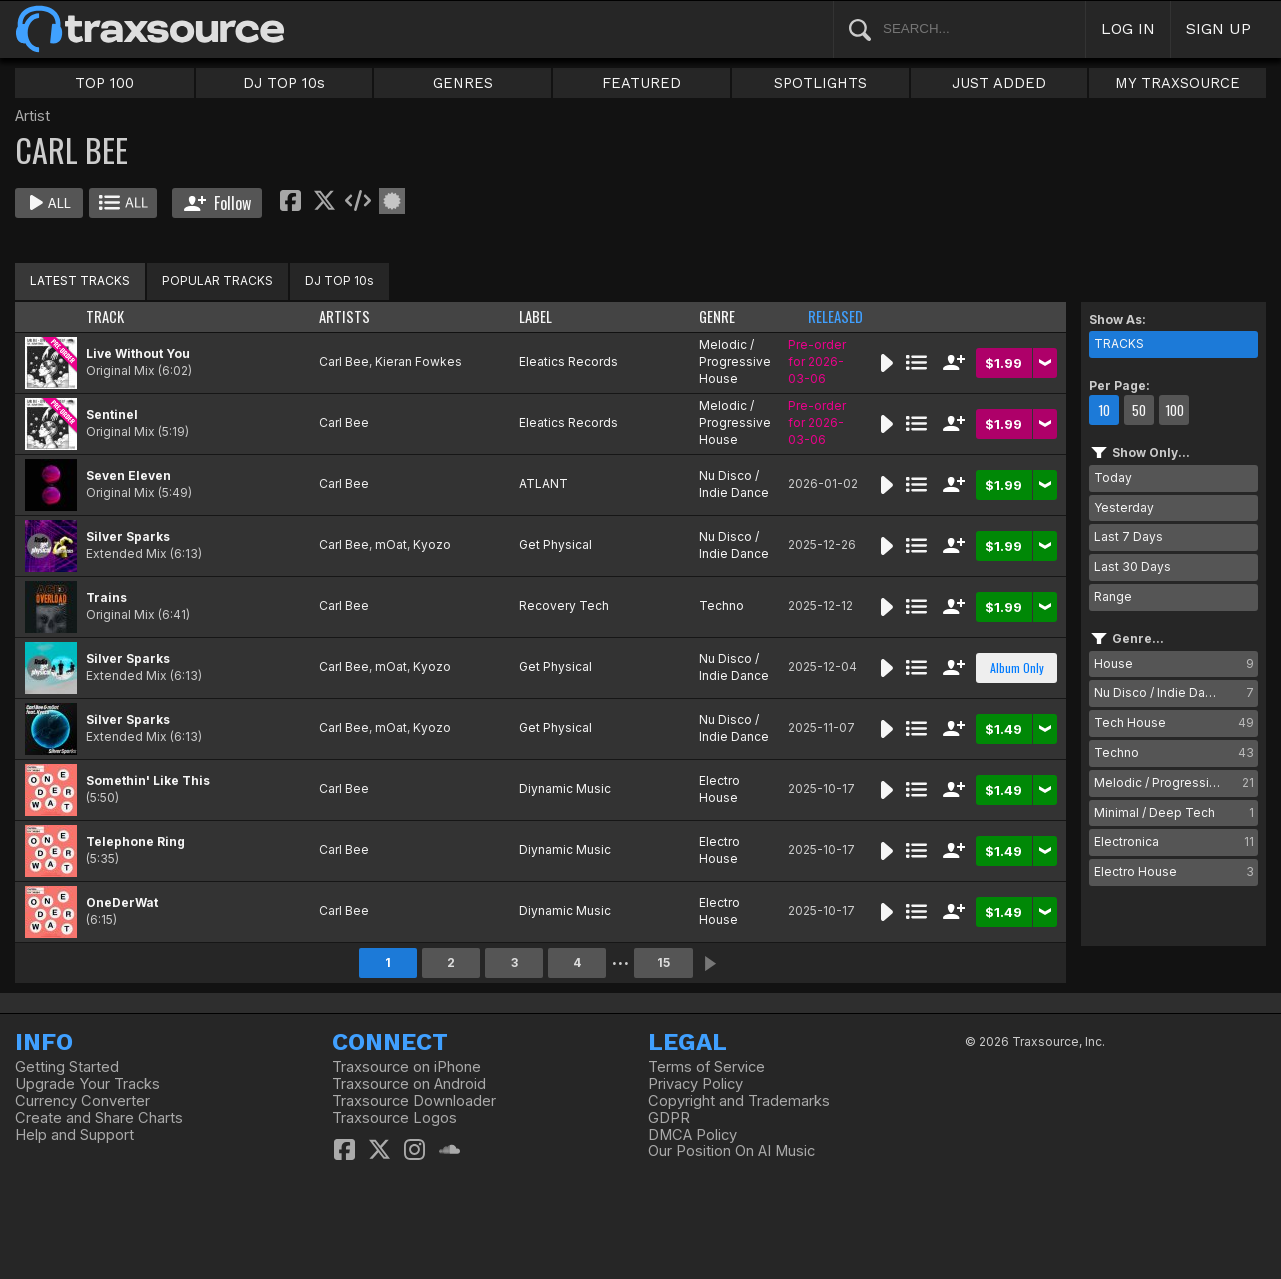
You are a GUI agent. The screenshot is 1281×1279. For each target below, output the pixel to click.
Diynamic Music (565, 788)
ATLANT (543, 483)
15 (663, 962)
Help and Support (74, 1135)
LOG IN (1128, 28)
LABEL (535, 316)
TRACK (105, 316)
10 (1104, 410)
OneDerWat (122, 902)
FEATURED (641, 83)
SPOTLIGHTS (820, 83)
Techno (721, 605)
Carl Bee (344, 361)
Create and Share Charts (99, 1118)
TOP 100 (104, 83)
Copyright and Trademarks (739, 1101)
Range (1113, 596)
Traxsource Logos (394, 1118)
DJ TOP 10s (284, 83)
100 (1174, 410)
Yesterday (1124, 507)
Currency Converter (82, 1101)
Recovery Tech (564, 605)
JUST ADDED (999, 83)
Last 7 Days (1128, 536)
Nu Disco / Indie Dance (734, 484)
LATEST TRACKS (80, 280)
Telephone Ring (135, 841)
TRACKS (1119, 343)
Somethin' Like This (148, 780)
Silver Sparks (128, 536)
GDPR (669, 1118)
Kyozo (432, 544)
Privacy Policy (695, 1084)
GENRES (463, 83)
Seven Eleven (128, 475)
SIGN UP (1218, 28)
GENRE (717, 316)
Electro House (719, 789)
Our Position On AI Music (731, 1151)
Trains (106, 597)
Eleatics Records (568, 361)
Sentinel (112, 414)
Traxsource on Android (409, 1084)
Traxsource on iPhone (406, 1067)
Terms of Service (706, 1067)
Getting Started (67, 1067)
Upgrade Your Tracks (87, 1084)
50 (1139, 410)
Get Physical (555, 544)
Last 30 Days (1132, 566)
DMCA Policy (692, 1135)
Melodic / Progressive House (735, 361)
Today (1113, 477)
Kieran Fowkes (418, 361)
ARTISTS (344, 316)
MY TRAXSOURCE (1177, 83)
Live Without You (138, 353)
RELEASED (835, 316)
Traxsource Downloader (414, 1101)
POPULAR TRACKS (217, 280)
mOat (391, 544)
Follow (217, 203)
